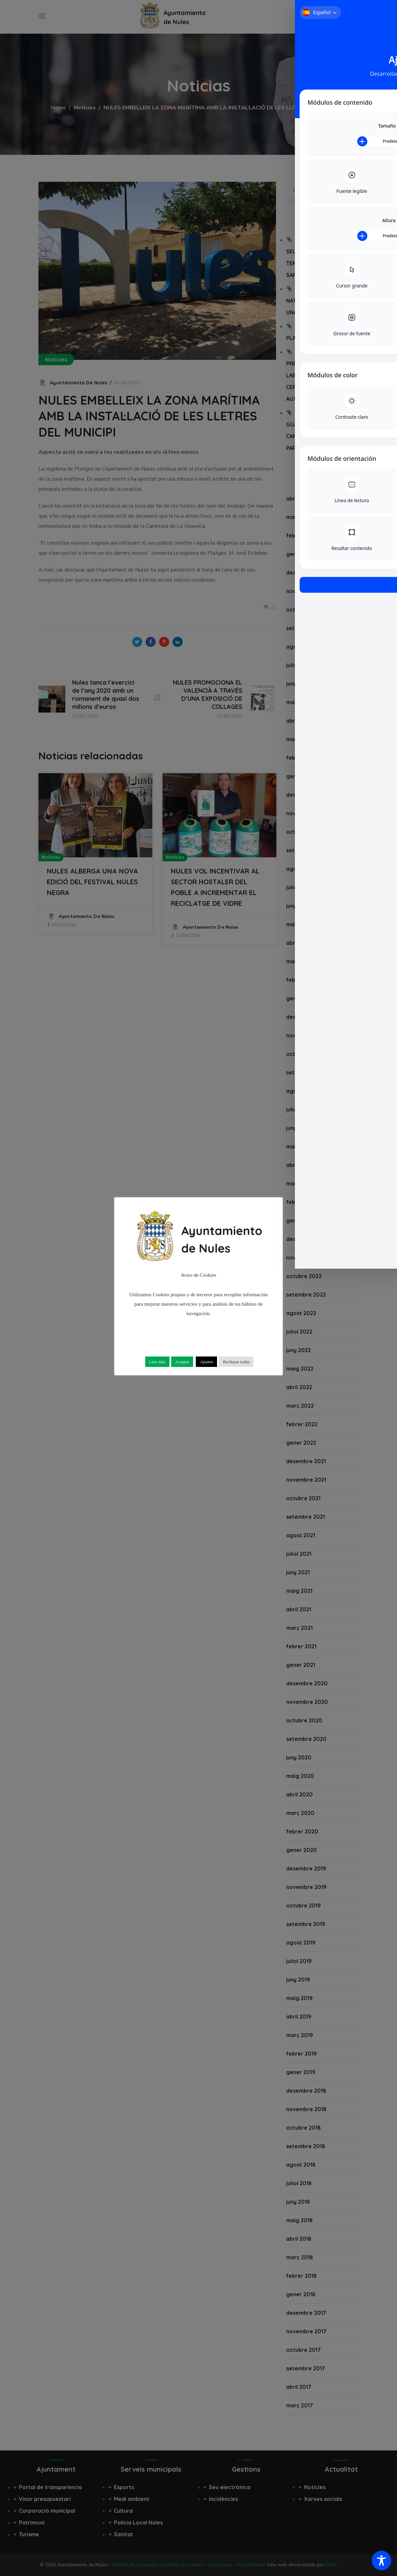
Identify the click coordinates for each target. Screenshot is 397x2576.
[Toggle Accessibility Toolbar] (381, 2560)
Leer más (157, 1361)
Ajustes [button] (206, 1361)
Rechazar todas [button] (236, 1361)
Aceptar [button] (182, 1361)
